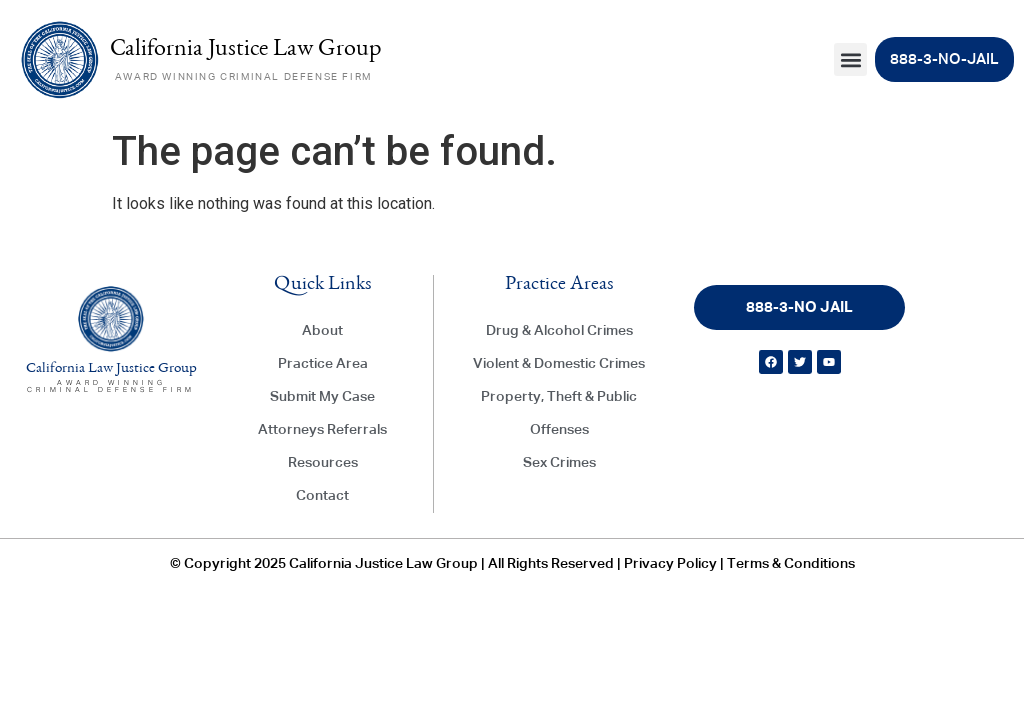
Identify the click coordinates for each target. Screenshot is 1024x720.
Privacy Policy (670, 564)
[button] (850, 59)
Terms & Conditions (791, 564)
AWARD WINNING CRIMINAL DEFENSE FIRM (243, 77)
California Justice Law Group (245, 50)
